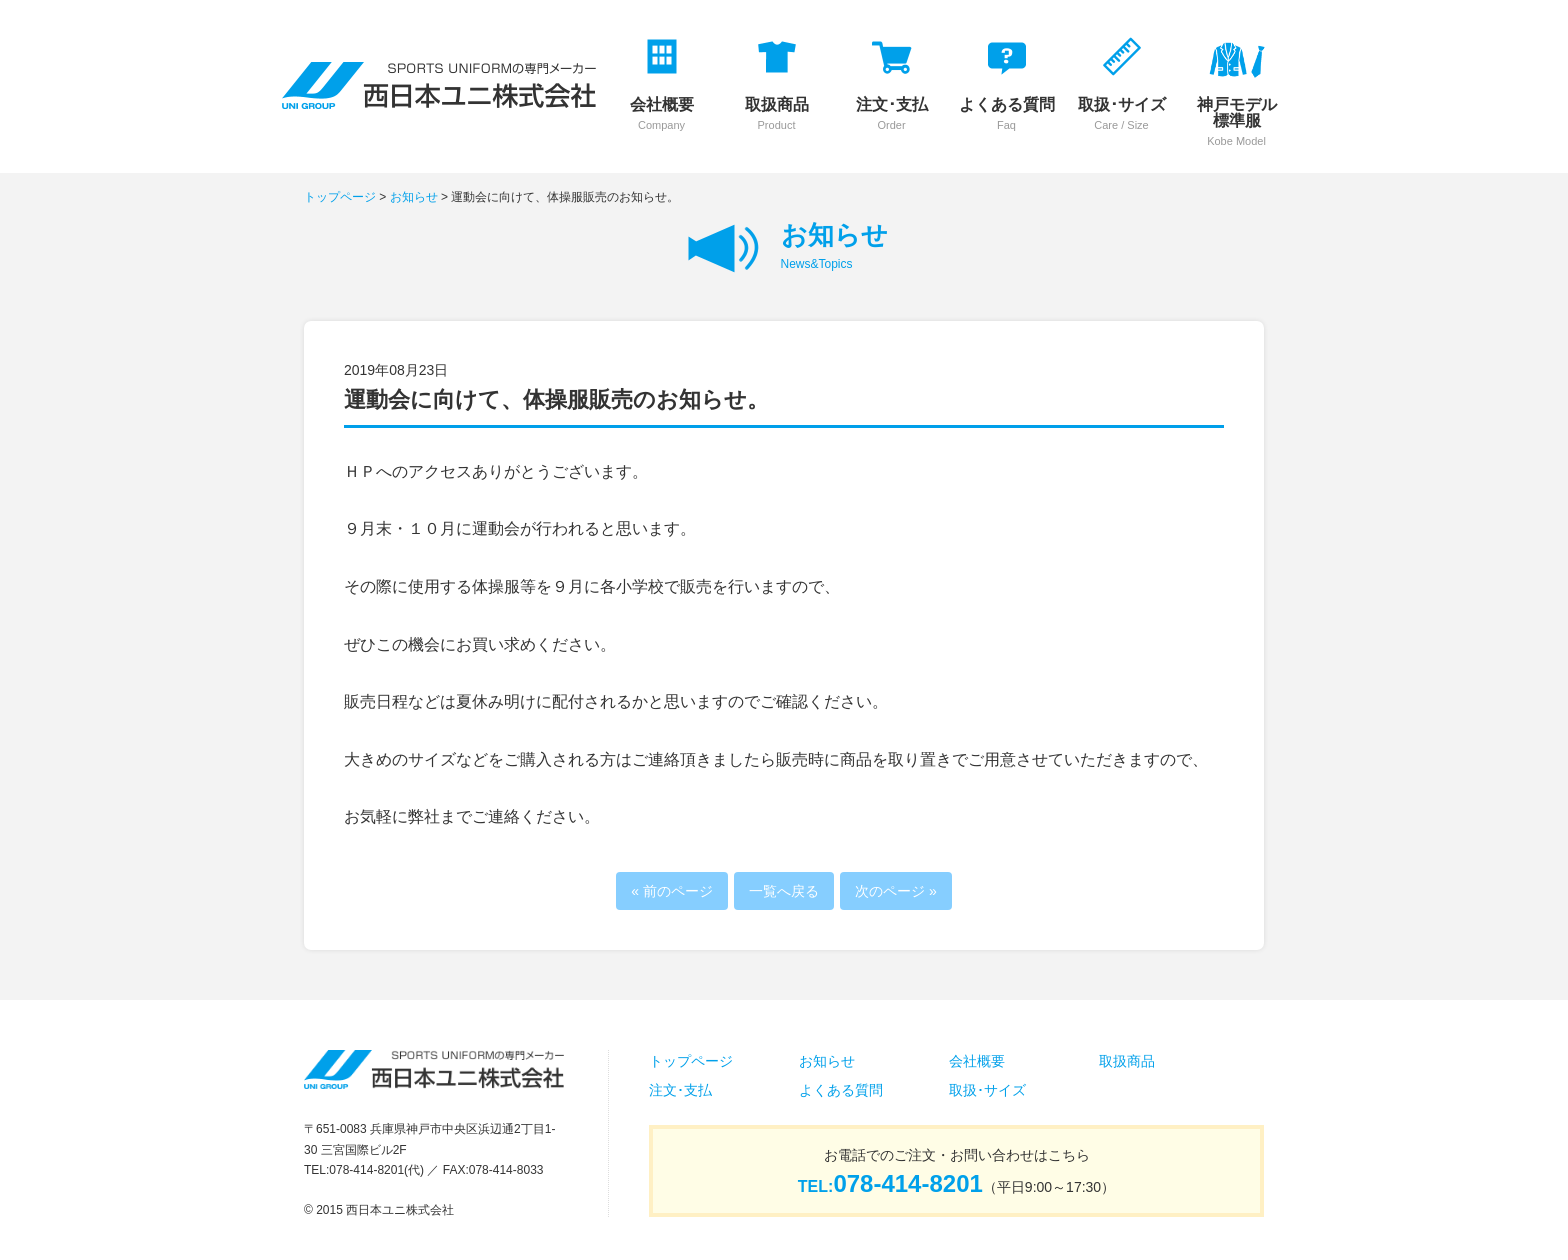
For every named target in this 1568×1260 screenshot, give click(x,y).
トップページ (340, 197)
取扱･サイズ (987, 1090)
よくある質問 (841, 1090)
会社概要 (977, 1061)
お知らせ (414, 197)
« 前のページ (672, 891)
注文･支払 (680, 1090)
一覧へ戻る (784, 891)
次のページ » (896, 891)
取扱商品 (1127, 1061)
